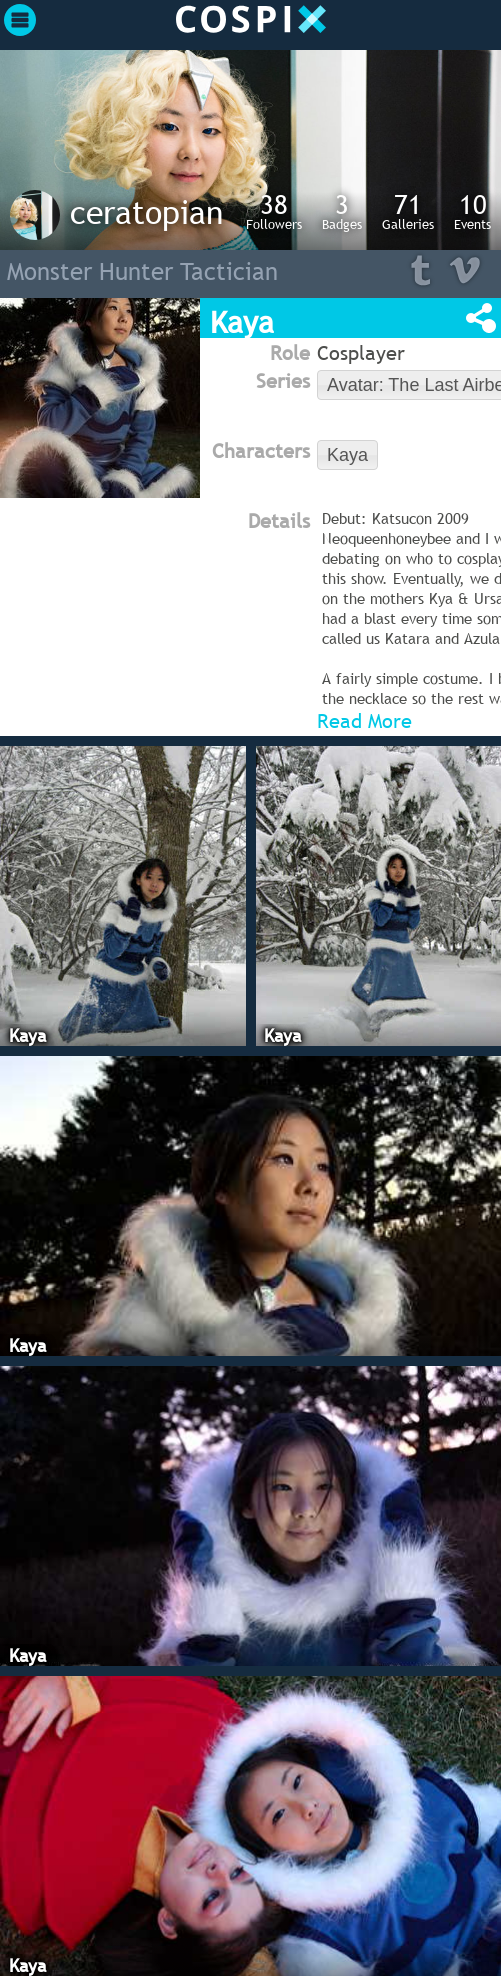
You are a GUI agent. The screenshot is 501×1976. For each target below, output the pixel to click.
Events (472, 211)
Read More (364, 721)
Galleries (408, 211)
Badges (342, 211)
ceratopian (146, 212)
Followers (274, 211)
